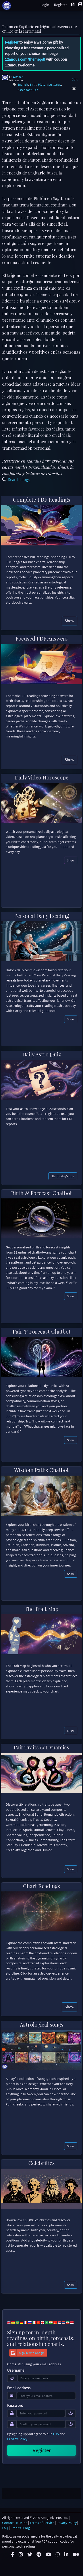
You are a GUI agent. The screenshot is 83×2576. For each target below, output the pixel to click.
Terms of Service (42, 2522)
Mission (21, 2522)
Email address (19, 2388)
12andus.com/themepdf (25, 59)
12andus (18, 76)
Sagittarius (54, 84)
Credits (15, 2528)
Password (15, 2405)
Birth (33, 84)
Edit (74, 79)
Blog (26, 2528)
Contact (8, 2522)
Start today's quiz (62, 1176)
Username (15, 2370)
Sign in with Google (27, 2352)
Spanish (23, 84)
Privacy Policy (17, 2439)
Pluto (41, 84)
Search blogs (16, 479)
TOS (55, 2434)
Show (69, 620)
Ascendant (25, 90)
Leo (35, 90)
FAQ (5, 2528)
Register (11, 42)
